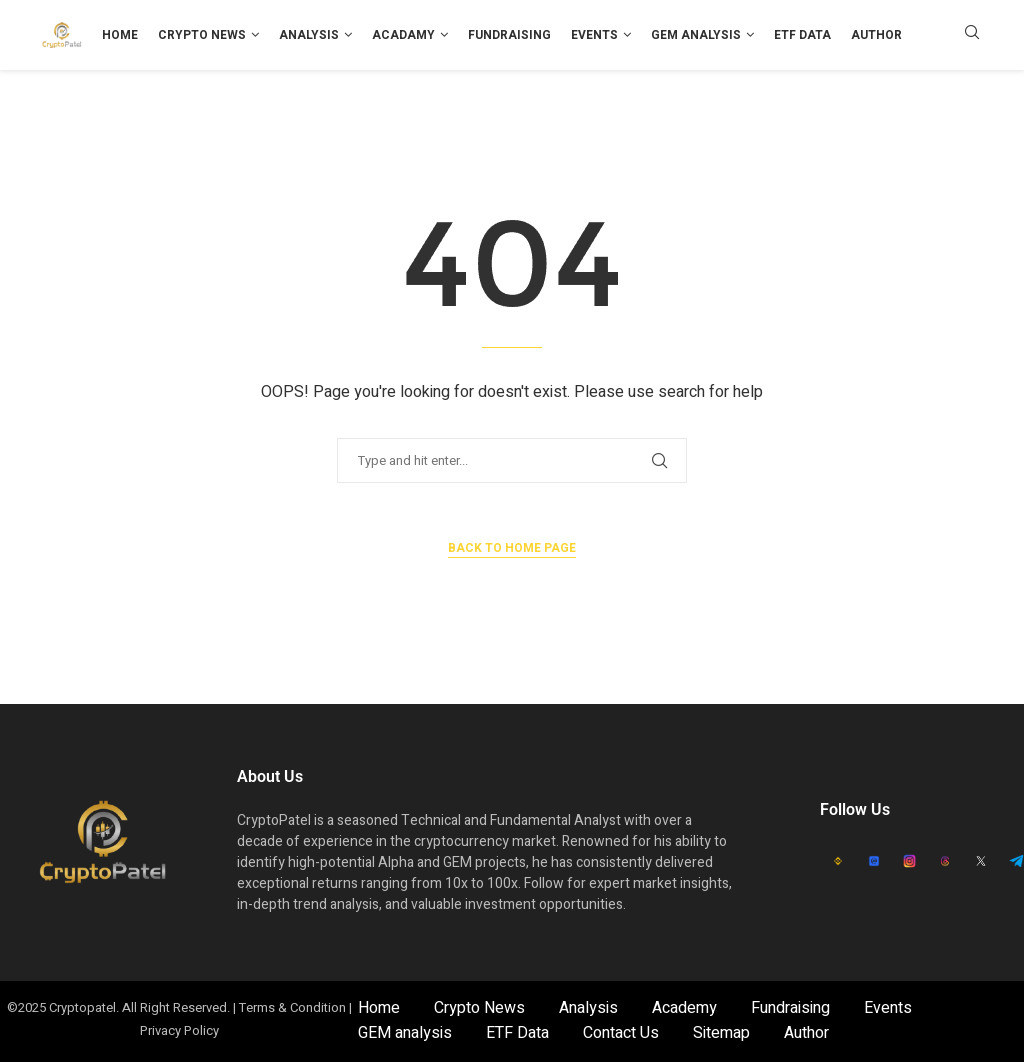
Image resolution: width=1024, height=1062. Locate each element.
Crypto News (202, 35)
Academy (684, 1008)
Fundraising (509, 35)
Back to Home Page (512, 548)
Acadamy (403, 35)
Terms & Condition (292, 1007)
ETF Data (802, 35)
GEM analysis (696, 35)
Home (120, 35)
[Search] (972, 35)
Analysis (309, 35)
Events (594, 35)
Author (876, 35)
